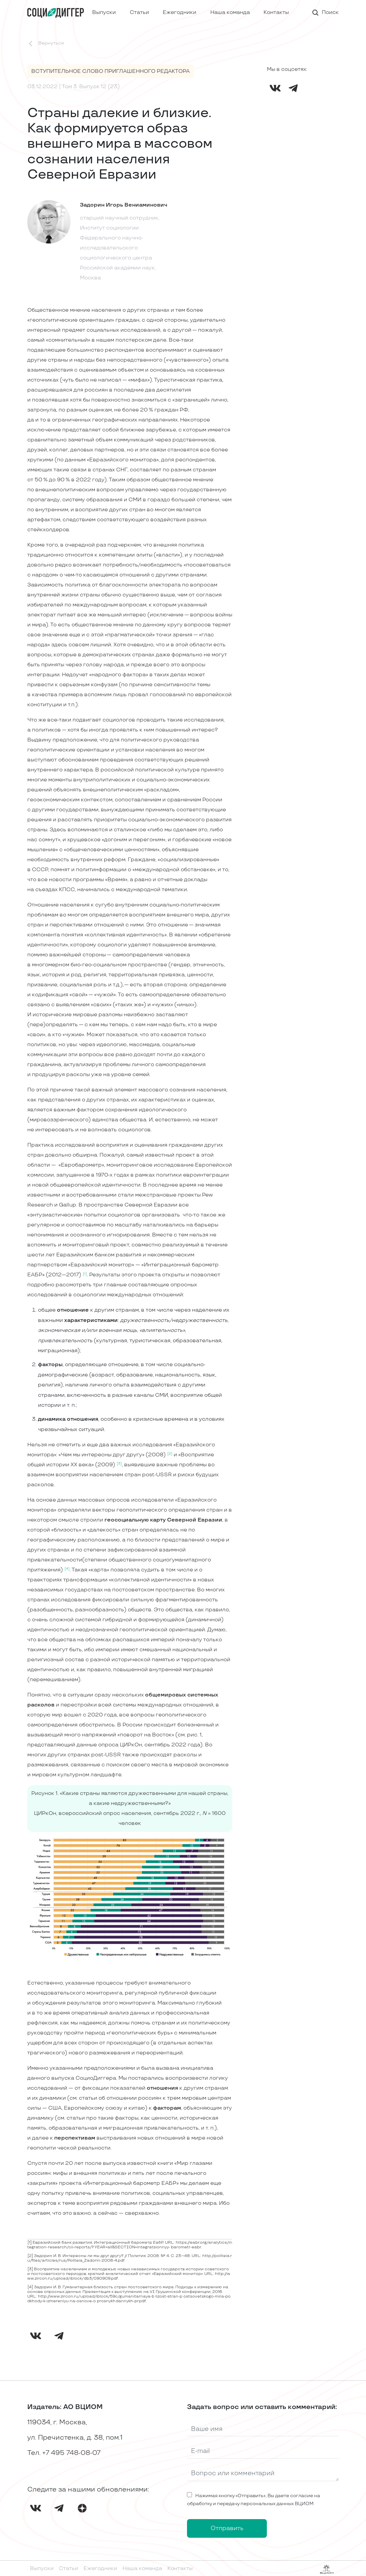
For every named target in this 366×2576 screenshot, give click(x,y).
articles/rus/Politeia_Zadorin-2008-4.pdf (83, 2260)
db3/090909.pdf (101, 2278)
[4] (30, 2287)
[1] (30, 2242)
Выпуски (104, 12)
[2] (30, 2255)
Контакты (276, 12)
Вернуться (45, 43)
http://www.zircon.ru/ (59, 2296)
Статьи (139, 12)
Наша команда (230, 12)
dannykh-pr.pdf (130, 2301)
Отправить (227, 2528)
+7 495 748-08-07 (71, 2453)
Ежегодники (179, 12)
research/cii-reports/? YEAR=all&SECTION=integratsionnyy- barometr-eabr (124, 2247)
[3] (30, 2269)
